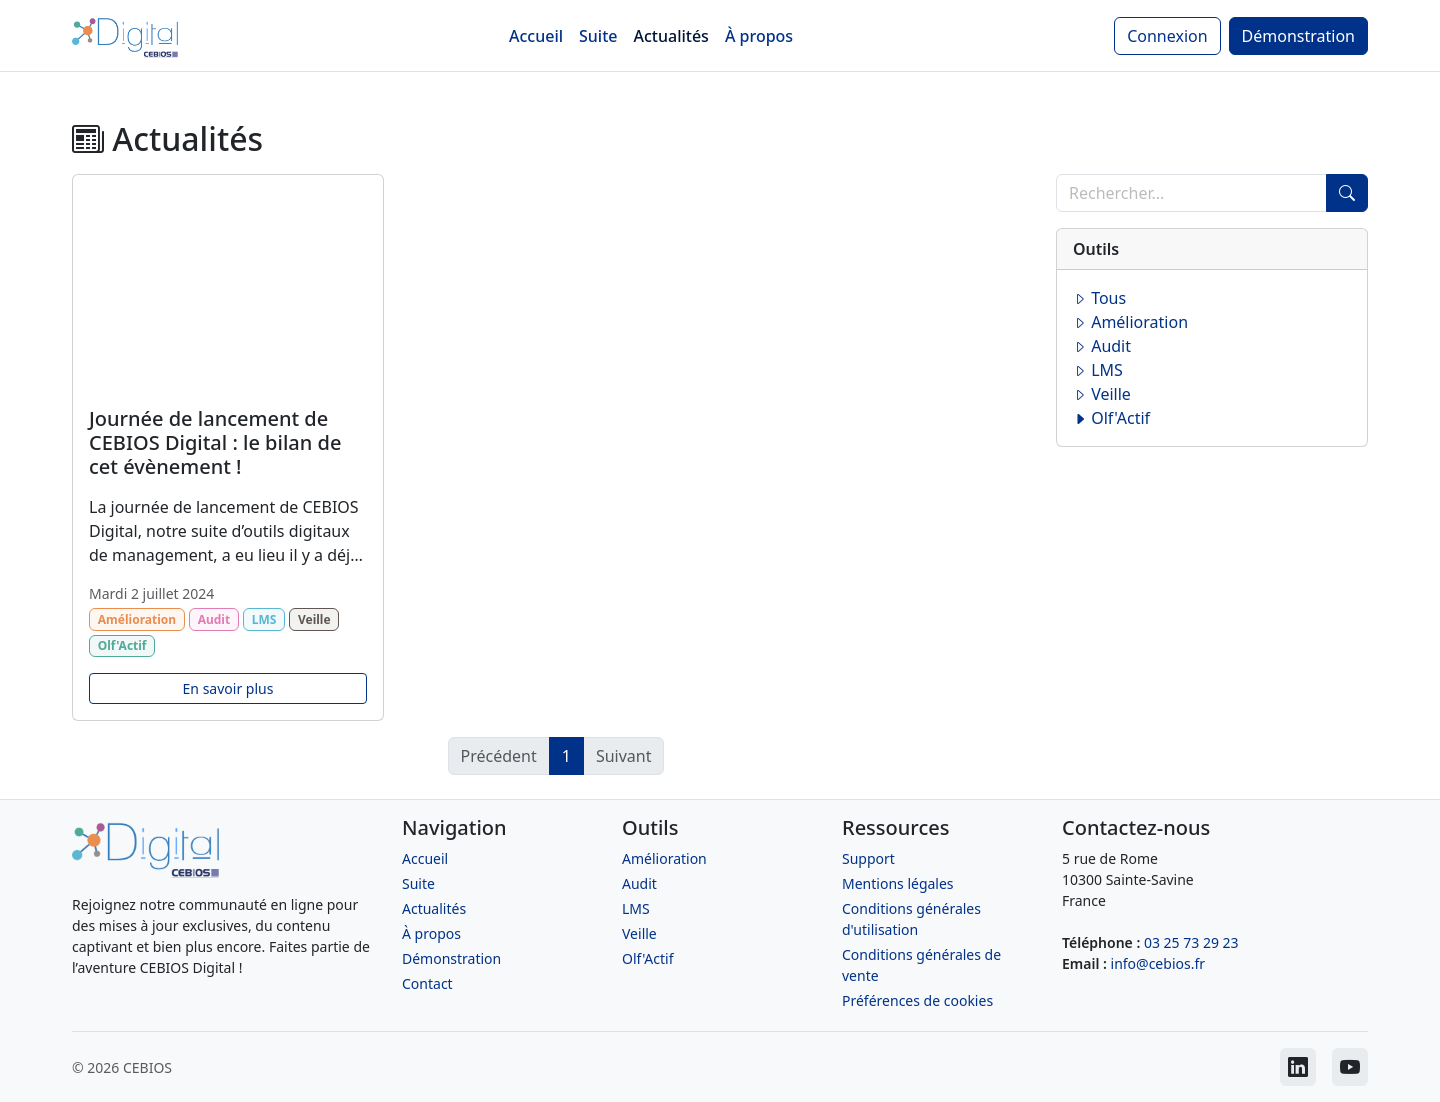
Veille (1102, 394)
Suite (598, 36)
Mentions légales (898, 883)
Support (868, 858)
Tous (1099, 298)
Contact (427, 983)
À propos (759, 36)
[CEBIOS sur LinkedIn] (1298, 1067)
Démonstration (1298, 36)
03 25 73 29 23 (1191, 942)
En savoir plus (228, 688)
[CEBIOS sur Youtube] (1350, 1067)
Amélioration (1130, 322)
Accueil (536, 36)
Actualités (671, 36)
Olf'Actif (1111, 418)
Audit (1102, 346)
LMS (1098, 370)
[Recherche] (1191, 193)
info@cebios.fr (1158, 963)
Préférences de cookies (917, 1000)
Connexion (1167, 36)
